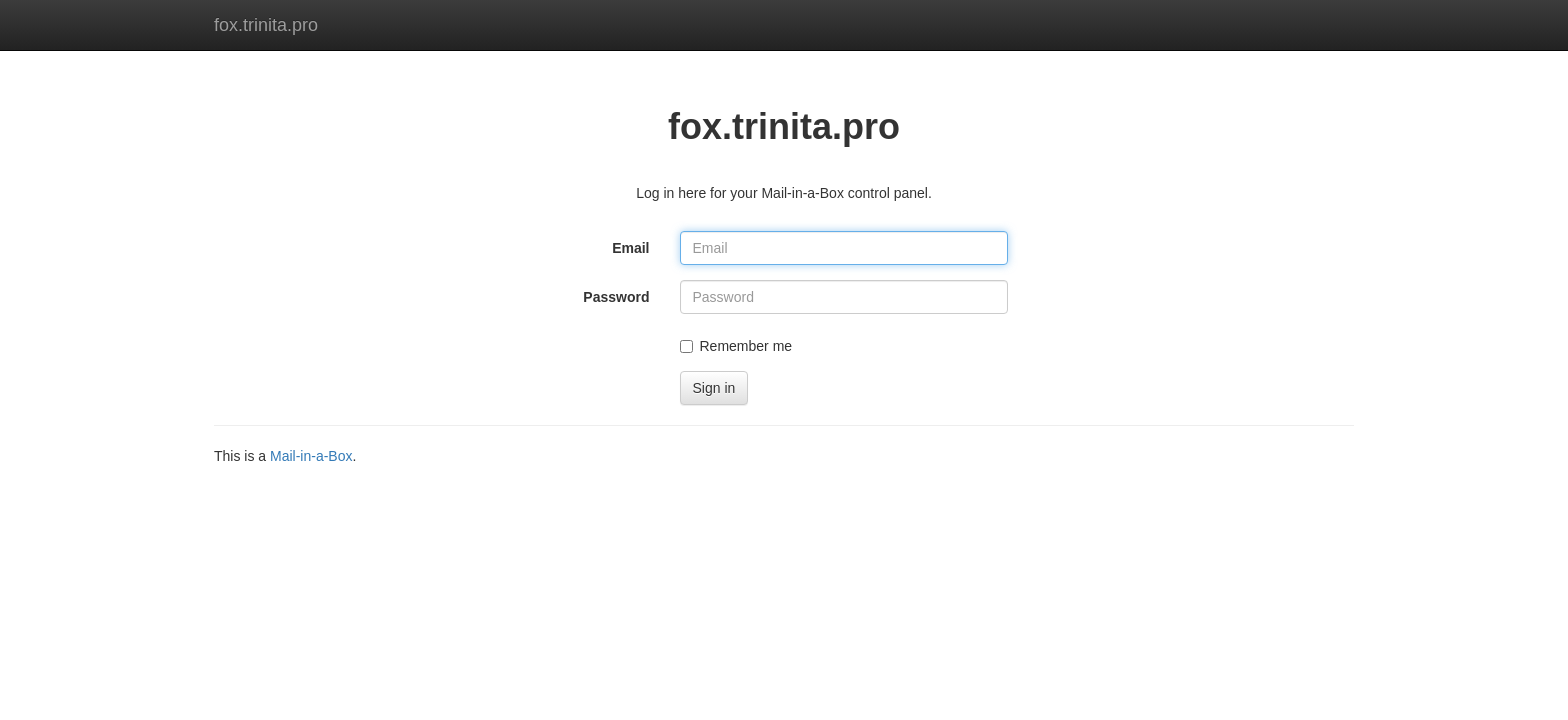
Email (630, 248)
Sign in (714, 388)
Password (616, 297)
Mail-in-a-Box (311, 456)
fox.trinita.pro (266, 25)
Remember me (736, 346)
